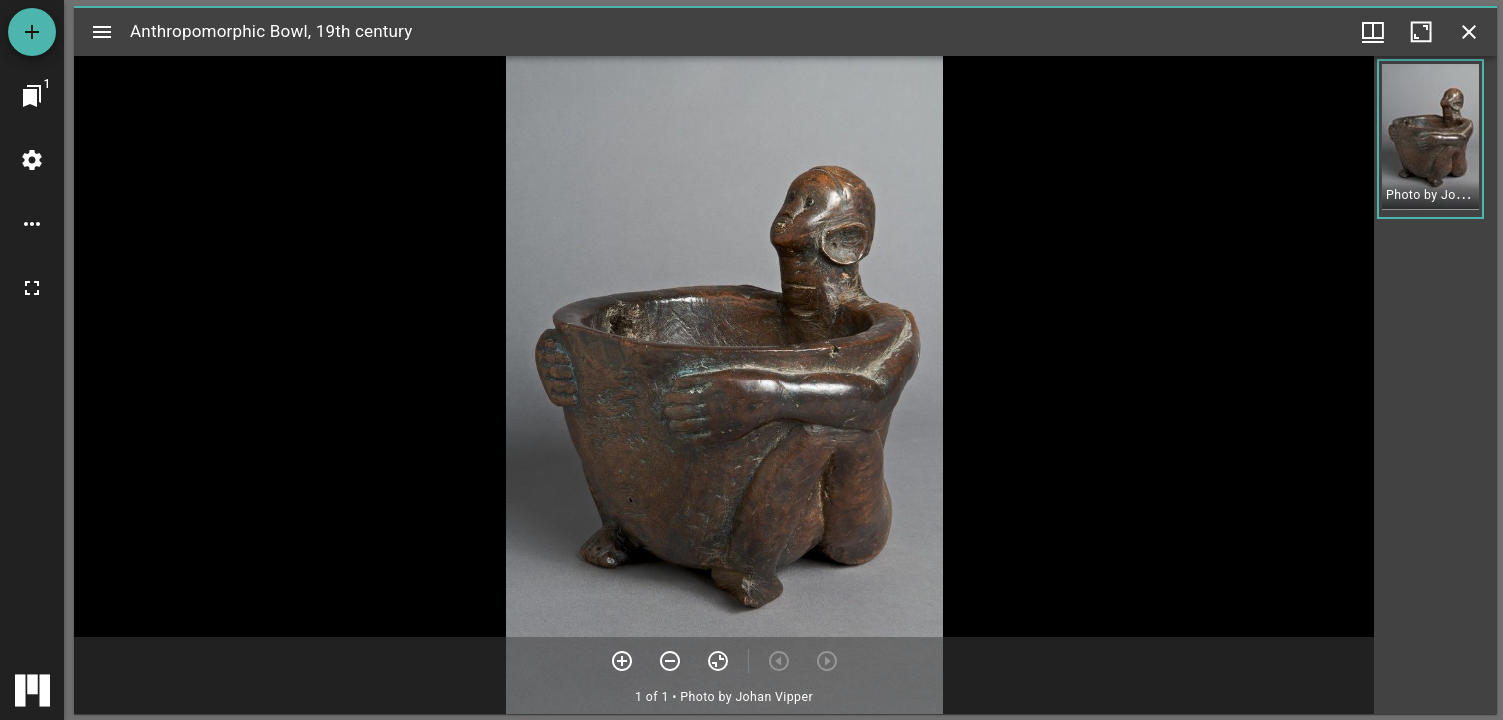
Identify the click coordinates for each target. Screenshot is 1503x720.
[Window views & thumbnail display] (1373, 32)
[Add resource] (32, 32)
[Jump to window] (32, 96)
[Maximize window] (1421, 32)
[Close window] (1469, 32)
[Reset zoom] (718, 661)
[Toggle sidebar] (102, 32)
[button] (1430, 139)
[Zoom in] (622, 661)
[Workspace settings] (32, 160)
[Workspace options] (32, 224)
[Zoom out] (670, 661)
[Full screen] (32, 288)
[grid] (1435, 385)
